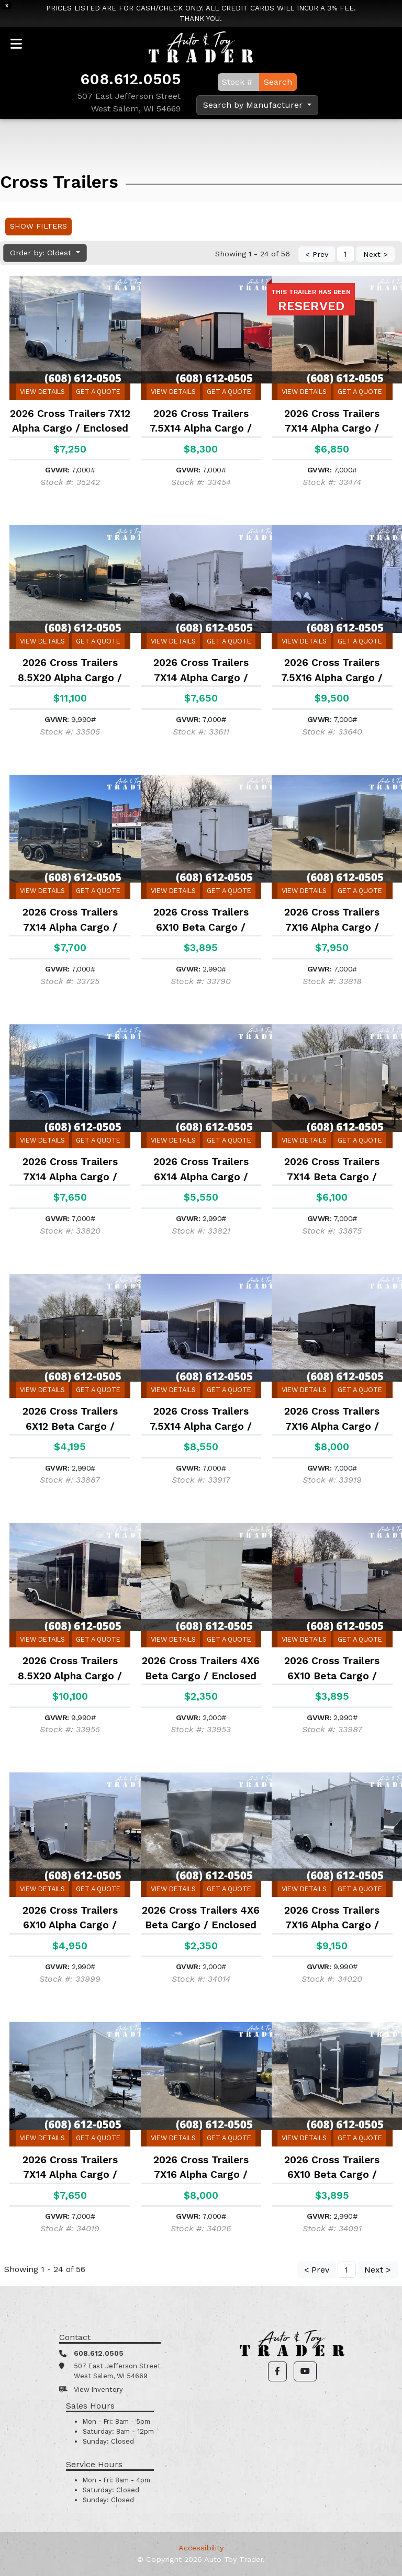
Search (278, 82)
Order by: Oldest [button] (42, 252)
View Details (42, 392)
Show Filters (38, 226)
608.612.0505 (130, 79)
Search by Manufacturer (254, 105)
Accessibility (201, 2548)
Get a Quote (98, 392)
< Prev (316, 254)
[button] (277, 2371)
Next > (375, 254)
